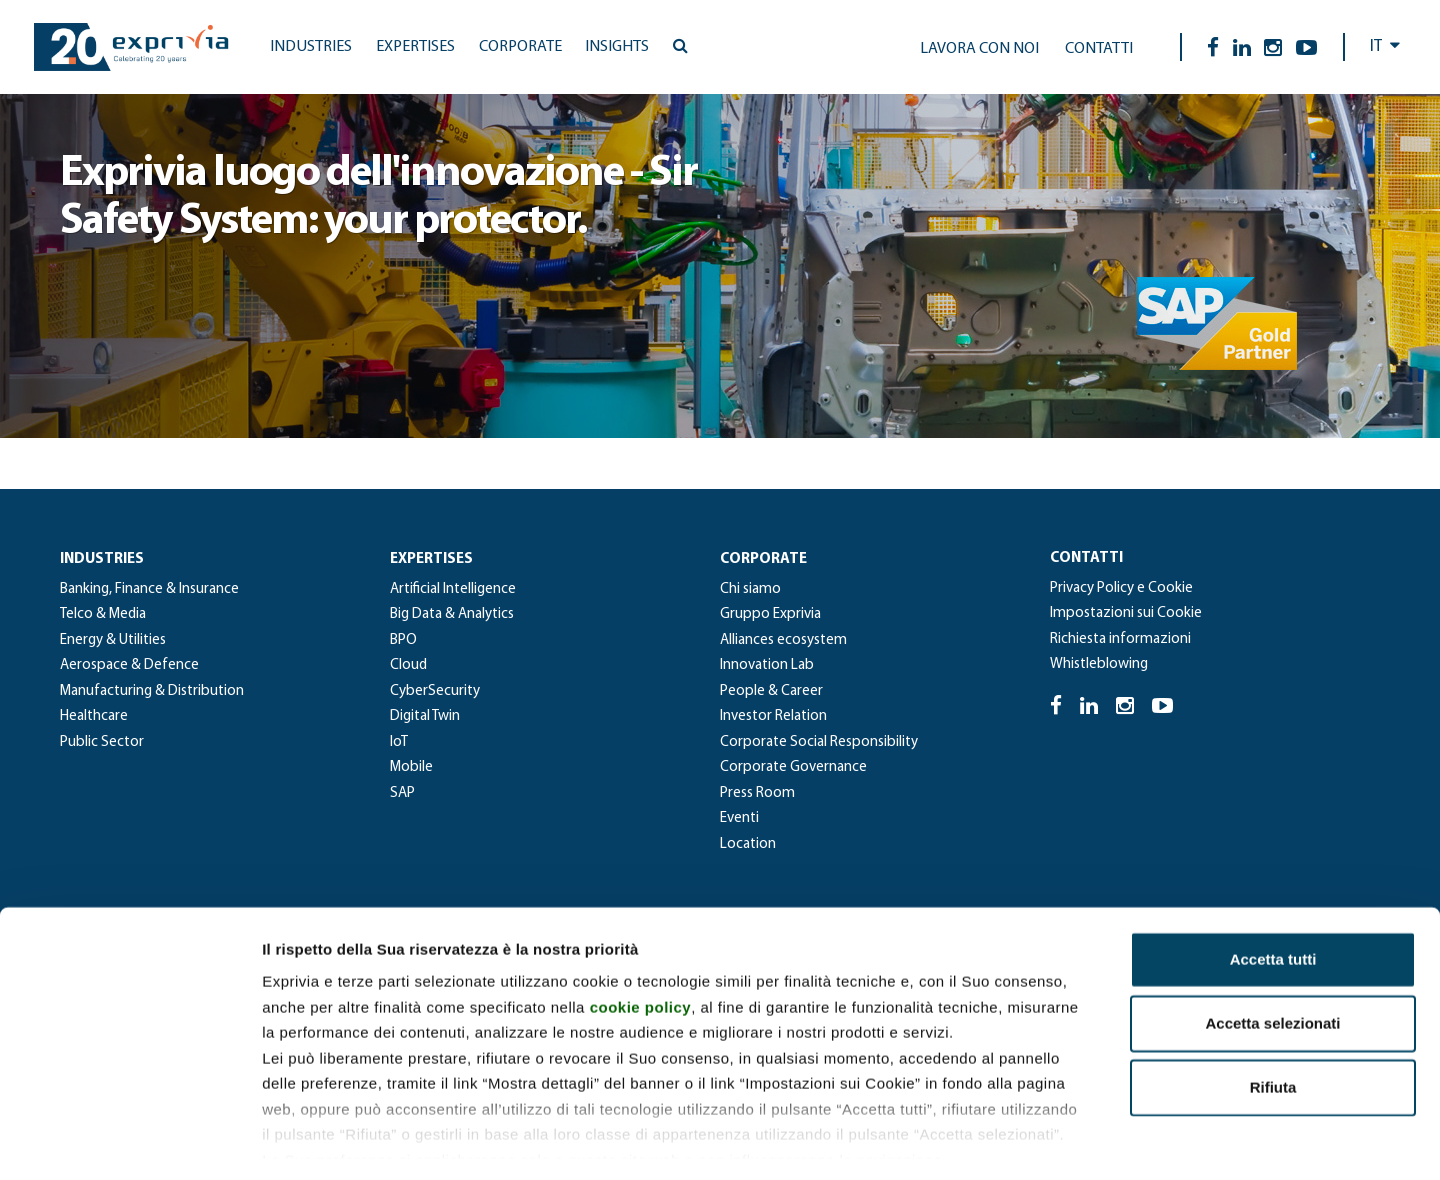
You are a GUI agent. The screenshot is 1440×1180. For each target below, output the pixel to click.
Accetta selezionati (1272, 937)
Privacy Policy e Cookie (1121, 588)
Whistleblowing (1099, 664)
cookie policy (641, 920)
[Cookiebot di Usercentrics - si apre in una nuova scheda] (129, 1141)
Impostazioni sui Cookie (1126, 613)
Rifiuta (1273, 1001)
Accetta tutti (1273, 873)
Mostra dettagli (1052, 1140)
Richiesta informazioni (1120, 639)
